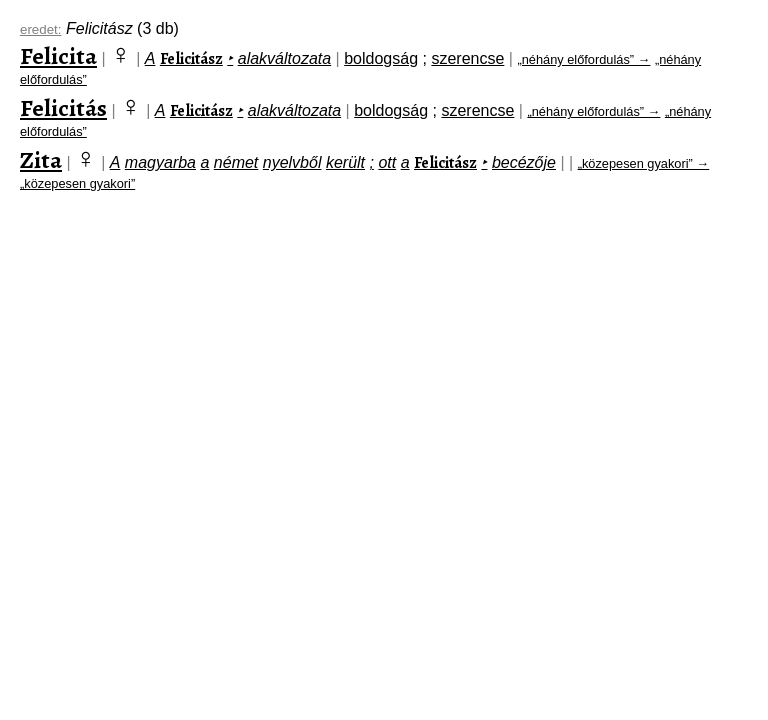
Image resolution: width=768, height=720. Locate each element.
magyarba (160, 162)
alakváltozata (284, 58)
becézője (524, 162)
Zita (41, 160)
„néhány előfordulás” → (583, 59)
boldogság (381, 58)
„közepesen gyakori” (77, 183)
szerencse (467, 58)
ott (387, 162)
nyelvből (292, 162)
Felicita (58, 56)
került (345, 162)
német (236, 162)
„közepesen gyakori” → (644, 163)
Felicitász (191, 59)
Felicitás (63, 108)
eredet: (41, 29)
